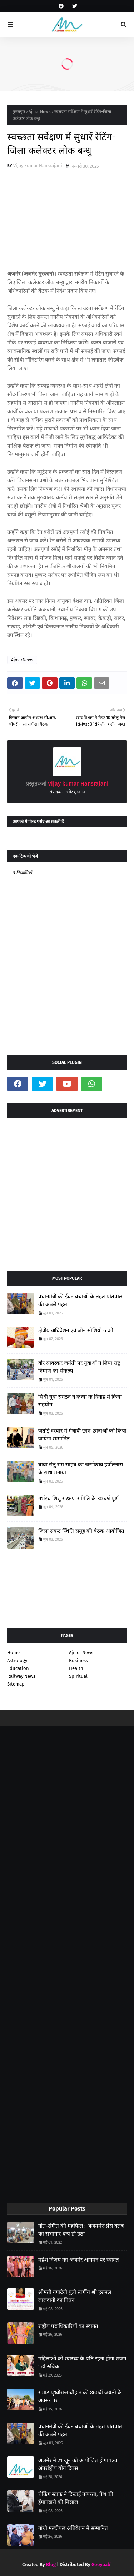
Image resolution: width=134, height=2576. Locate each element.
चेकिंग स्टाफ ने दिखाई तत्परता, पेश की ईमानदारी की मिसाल (75, 2498)
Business (78, 1660)
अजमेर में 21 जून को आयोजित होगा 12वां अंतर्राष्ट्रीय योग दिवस (78, 2464)
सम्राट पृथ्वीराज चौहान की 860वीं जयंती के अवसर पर (80, 2396)
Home (13, 1652)
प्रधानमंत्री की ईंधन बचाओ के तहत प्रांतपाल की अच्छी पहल (80, 1300)
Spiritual (78, 1676)
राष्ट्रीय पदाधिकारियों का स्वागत (68, 2326)
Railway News (21, 1676)
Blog (51, 2564)
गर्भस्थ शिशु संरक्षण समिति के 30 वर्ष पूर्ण (78, 1498)
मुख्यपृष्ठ (19, 111)
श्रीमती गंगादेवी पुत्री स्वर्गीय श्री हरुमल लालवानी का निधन (74, 2296)
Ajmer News (81, 1652)
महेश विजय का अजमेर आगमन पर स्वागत (78, 2260)
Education (18, 1668)
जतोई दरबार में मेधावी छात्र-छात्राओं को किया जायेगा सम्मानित (82, 1435)
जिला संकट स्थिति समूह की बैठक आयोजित (81, 1531)
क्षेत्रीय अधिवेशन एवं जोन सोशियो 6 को (75, 1330)
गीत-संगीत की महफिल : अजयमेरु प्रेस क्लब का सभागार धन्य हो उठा (81, 2230)
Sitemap (16, 1684)
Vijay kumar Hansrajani (37, 165)
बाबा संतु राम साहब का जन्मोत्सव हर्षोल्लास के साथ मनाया (80, 1468)
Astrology (17, 1660)
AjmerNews (40, 111)
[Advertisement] (67, 1192)
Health (76, 1668)
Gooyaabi (101, 2564)
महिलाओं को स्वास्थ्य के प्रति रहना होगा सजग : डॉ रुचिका (82, 2362)
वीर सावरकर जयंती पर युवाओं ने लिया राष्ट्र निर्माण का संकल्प (79, 1367)
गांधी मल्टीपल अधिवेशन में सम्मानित (73, 2528)
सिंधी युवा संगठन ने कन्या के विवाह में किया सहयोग (80, 1401)
